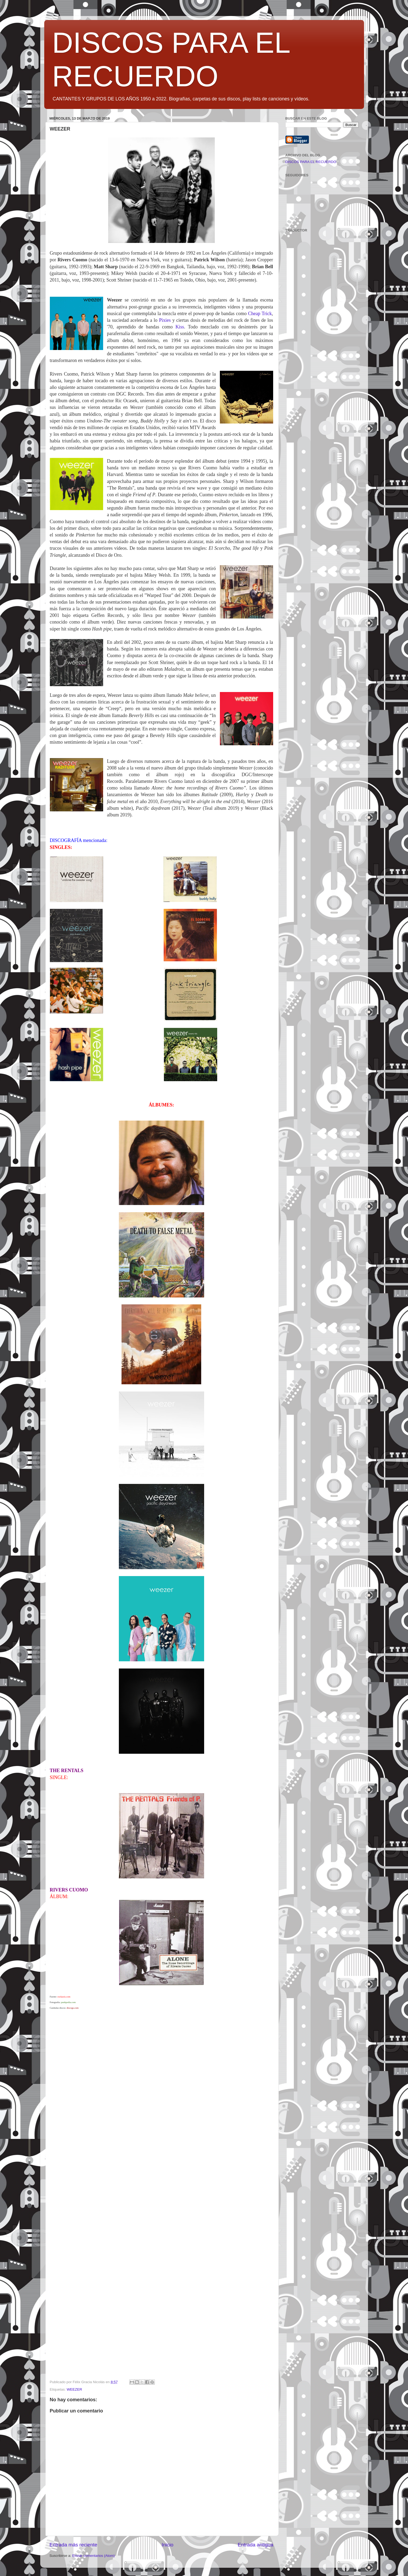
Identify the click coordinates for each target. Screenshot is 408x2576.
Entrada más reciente (74, 2544)
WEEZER (74, 2389)
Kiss (179, 326)
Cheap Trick (260, 313)
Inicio (167, 2544)
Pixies (165, 320)
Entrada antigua (255, 2544)
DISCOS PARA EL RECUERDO (310, 162)
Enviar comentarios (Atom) (93, 2556)
